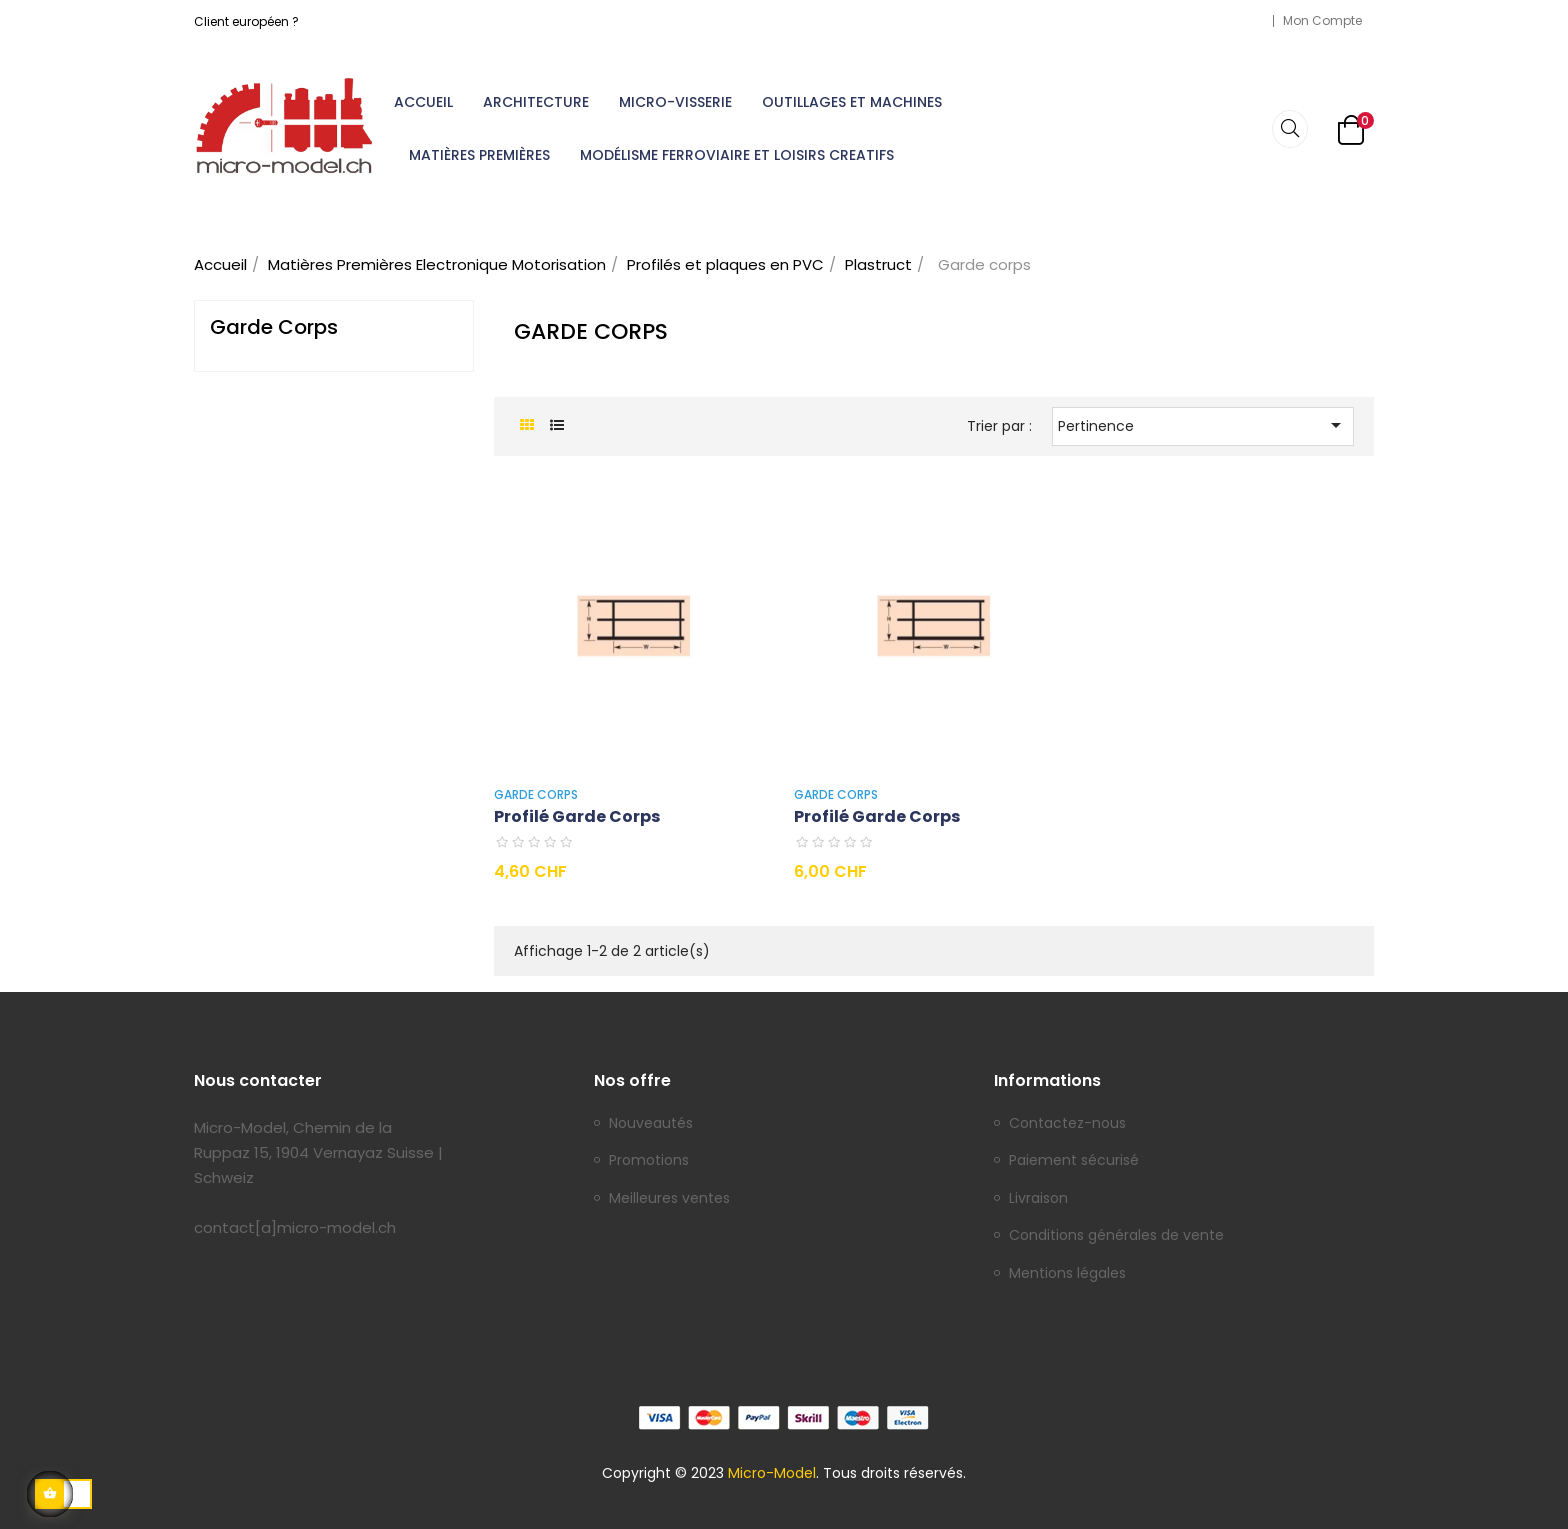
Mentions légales (1067, 1274)
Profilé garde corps (577, 816)
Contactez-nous (1067, 1124)
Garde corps (274, 327)
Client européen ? (246, 21)
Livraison (1038, 1199)
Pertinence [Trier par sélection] (1203, 425)
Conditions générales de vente (1116, 1236)
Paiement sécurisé (1074, 1161)
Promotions (649, 1161)
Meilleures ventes (669, 1199)
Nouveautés (651, 1124)
